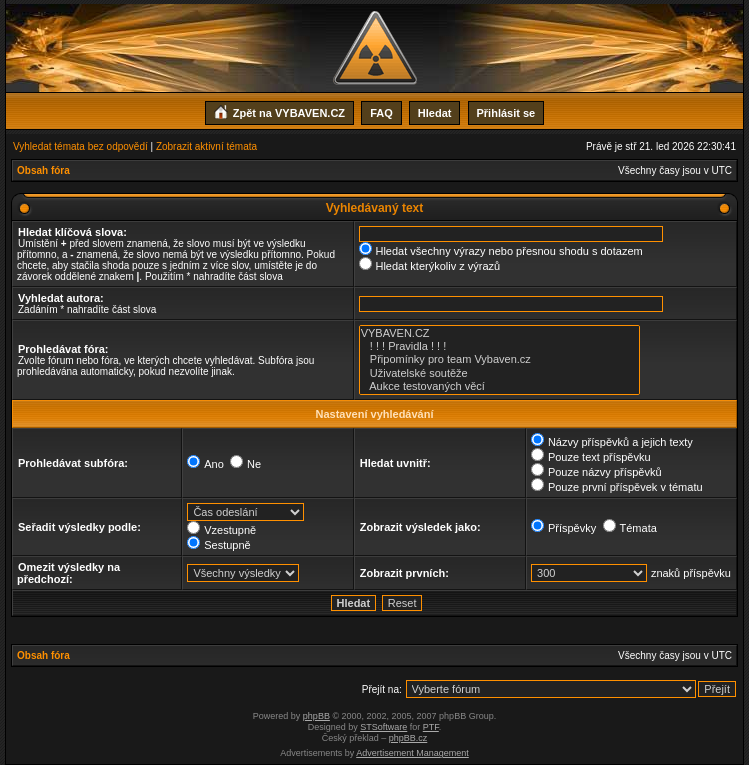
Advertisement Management (412, 753)
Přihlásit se (506, 113)
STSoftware (383, 727)
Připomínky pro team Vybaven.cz (499, 359)
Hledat (435, 113)
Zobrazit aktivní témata (206, 146)
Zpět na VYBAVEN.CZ (279, 111)
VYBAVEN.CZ (499, 333)
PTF (431, 727)
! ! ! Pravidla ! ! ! (499, 346)
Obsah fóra (43, 170)
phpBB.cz (408, 738)
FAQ (381, 113)
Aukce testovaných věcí (499, 386)
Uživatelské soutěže (499, 373)
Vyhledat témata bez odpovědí (80, 146)
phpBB (316, 716)
